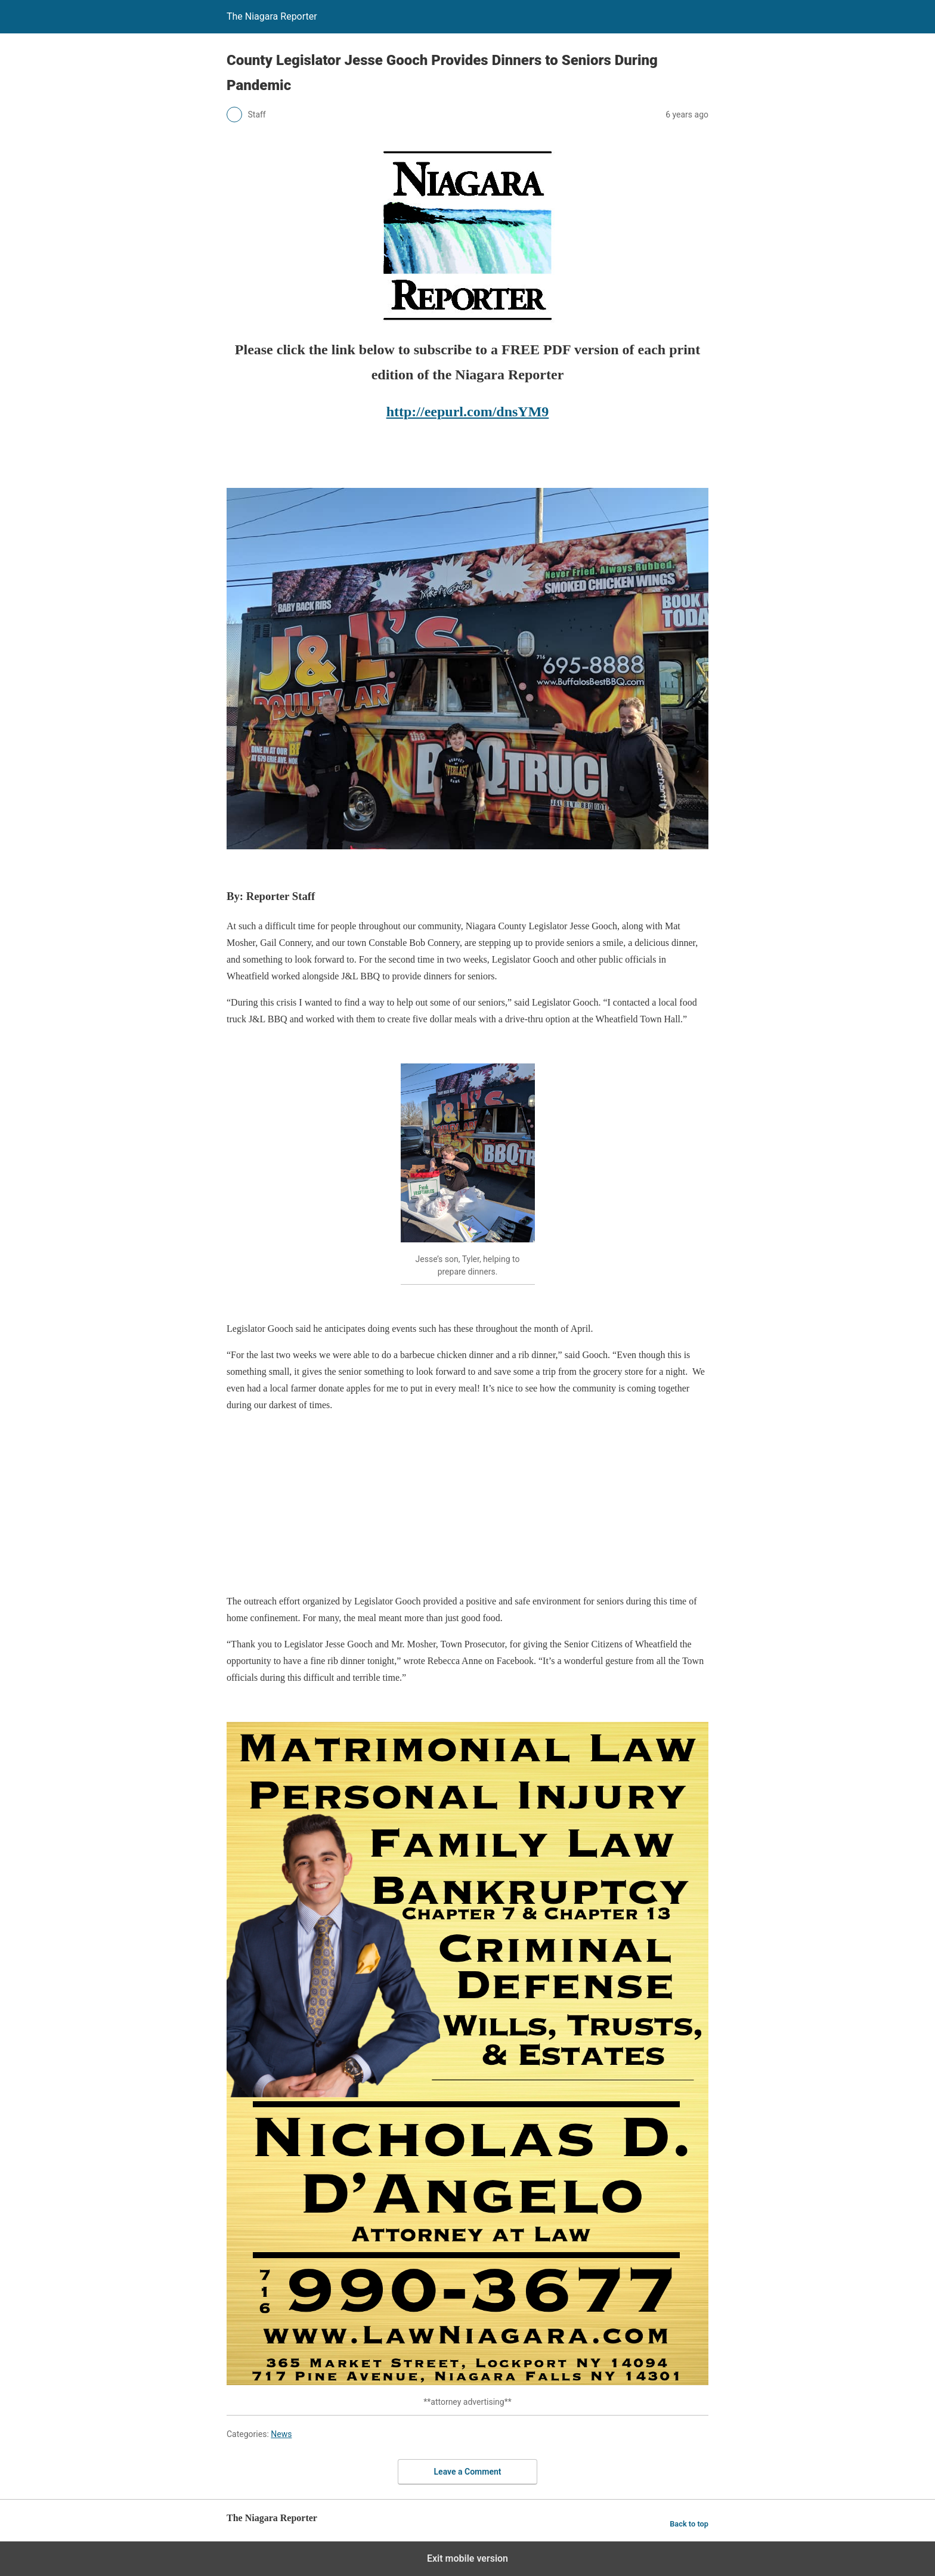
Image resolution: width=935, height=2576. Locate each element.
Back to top (689, 2523)
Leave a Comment (467, 2471)
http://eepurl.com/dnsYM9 (467, 411)
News (281, 2434)
